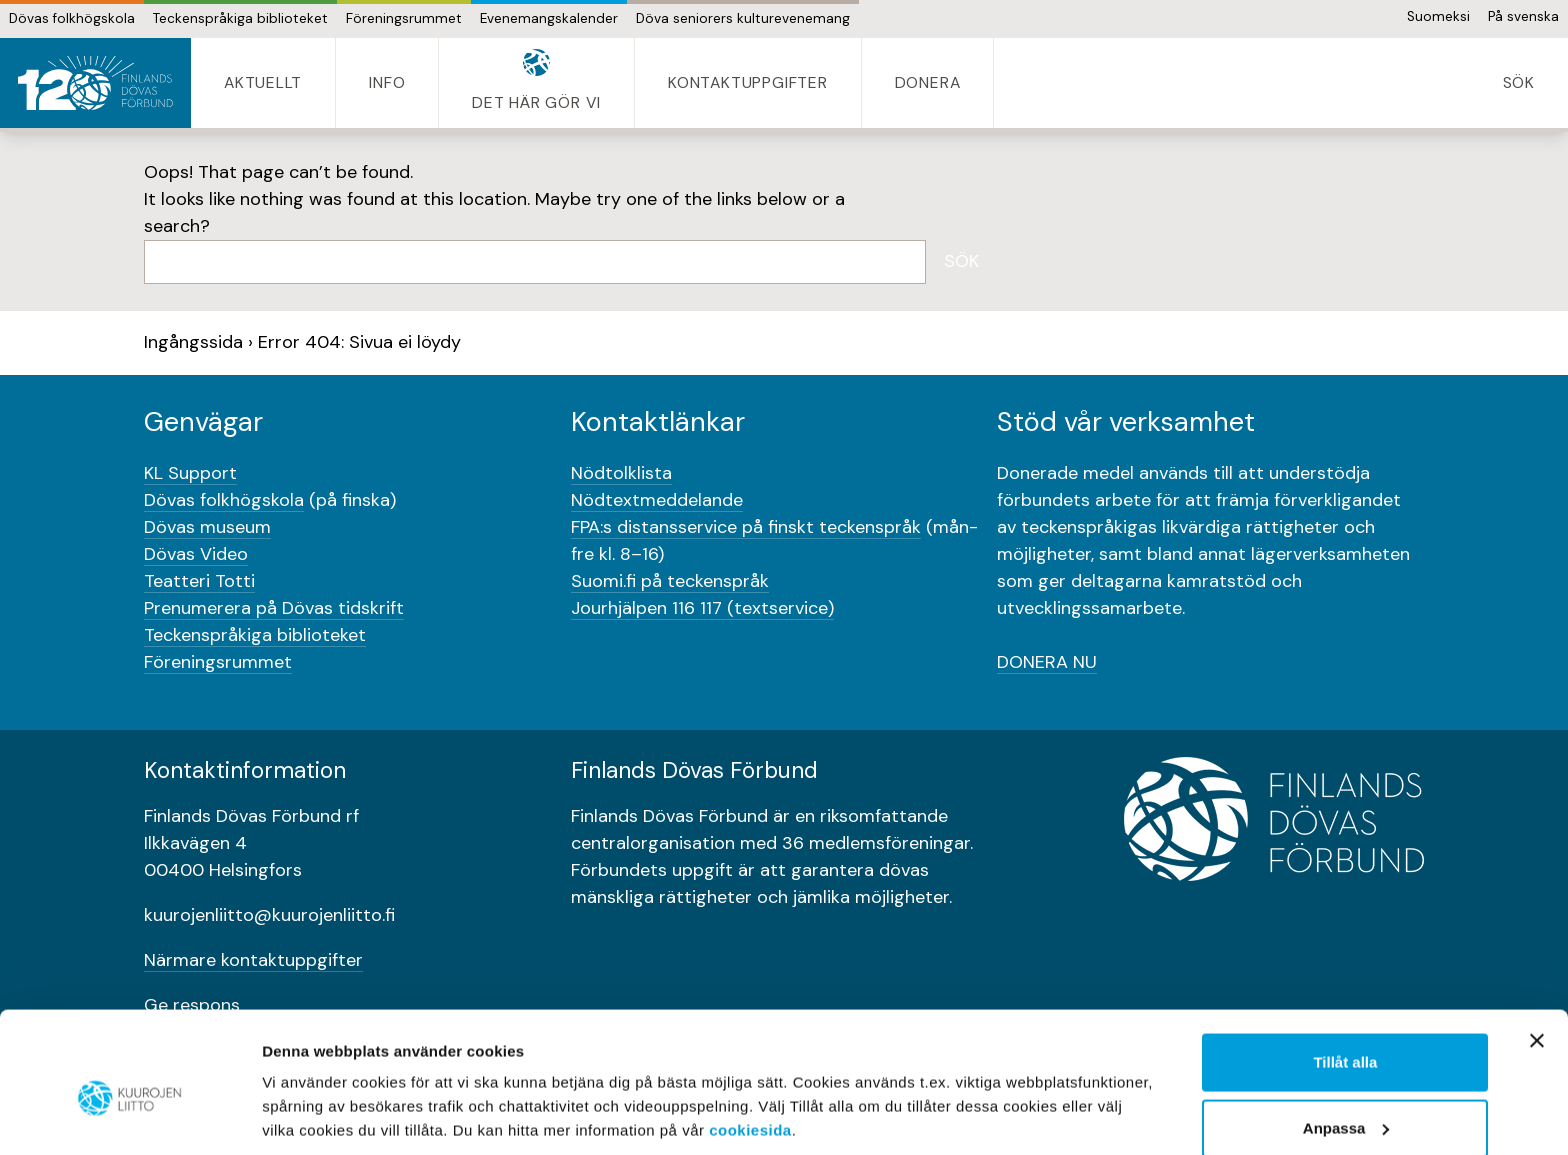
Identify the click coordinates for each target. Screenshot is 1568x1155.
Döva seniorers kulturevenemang (743, 18)
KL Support (190, 473)
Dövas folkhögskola (72, 18)
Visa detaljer (306, 1093)
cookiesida (750, 1038)
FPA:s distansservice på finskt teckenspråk (746, 527)
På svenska (1523, 16)
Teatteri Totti (199, 581)
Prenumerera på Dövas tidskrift (274, 608)
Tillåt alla (1345, 970)
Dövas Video (196, 554)
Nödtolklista (621, 473)
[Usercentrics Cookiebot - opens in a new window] (129, 1116)
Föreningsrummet (404, 18)
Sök (961, 261)
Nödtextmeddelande (657, 500)
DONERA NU (1047, 662)
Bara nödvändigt (1345, 1101)
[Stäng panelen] (1537, 949)
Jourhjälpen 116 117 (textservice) (702, 608)
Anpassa (1346, 1036)
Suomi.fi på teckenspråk (670, 581)
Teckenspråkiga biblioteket (240, 18)
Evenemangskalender (549, 18)
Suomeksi (1438, 16)
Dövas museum (207, 527)
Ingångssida (193, 342)
